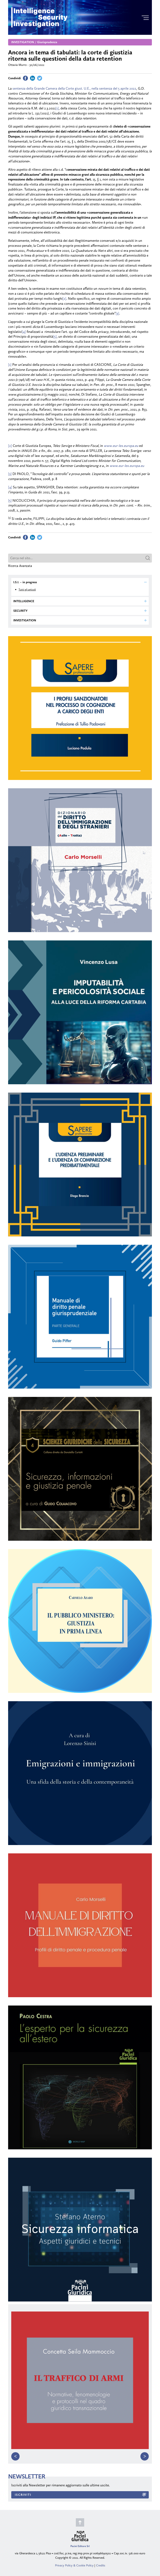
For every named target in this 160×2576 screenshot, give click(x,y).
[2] (64, 298)
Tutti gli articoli (27, 589)
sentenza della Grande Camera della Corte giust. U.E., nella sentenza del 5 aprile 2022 (74, 88)
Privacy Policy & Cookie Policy (74, 2565)
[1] (57, 108)
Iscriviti (23, 2495)
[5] (55, 336)
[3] (117, 313)
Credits (100, 2565)
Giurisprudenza (47, 42)
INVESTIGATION (22, 42)
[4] (24, 332)
